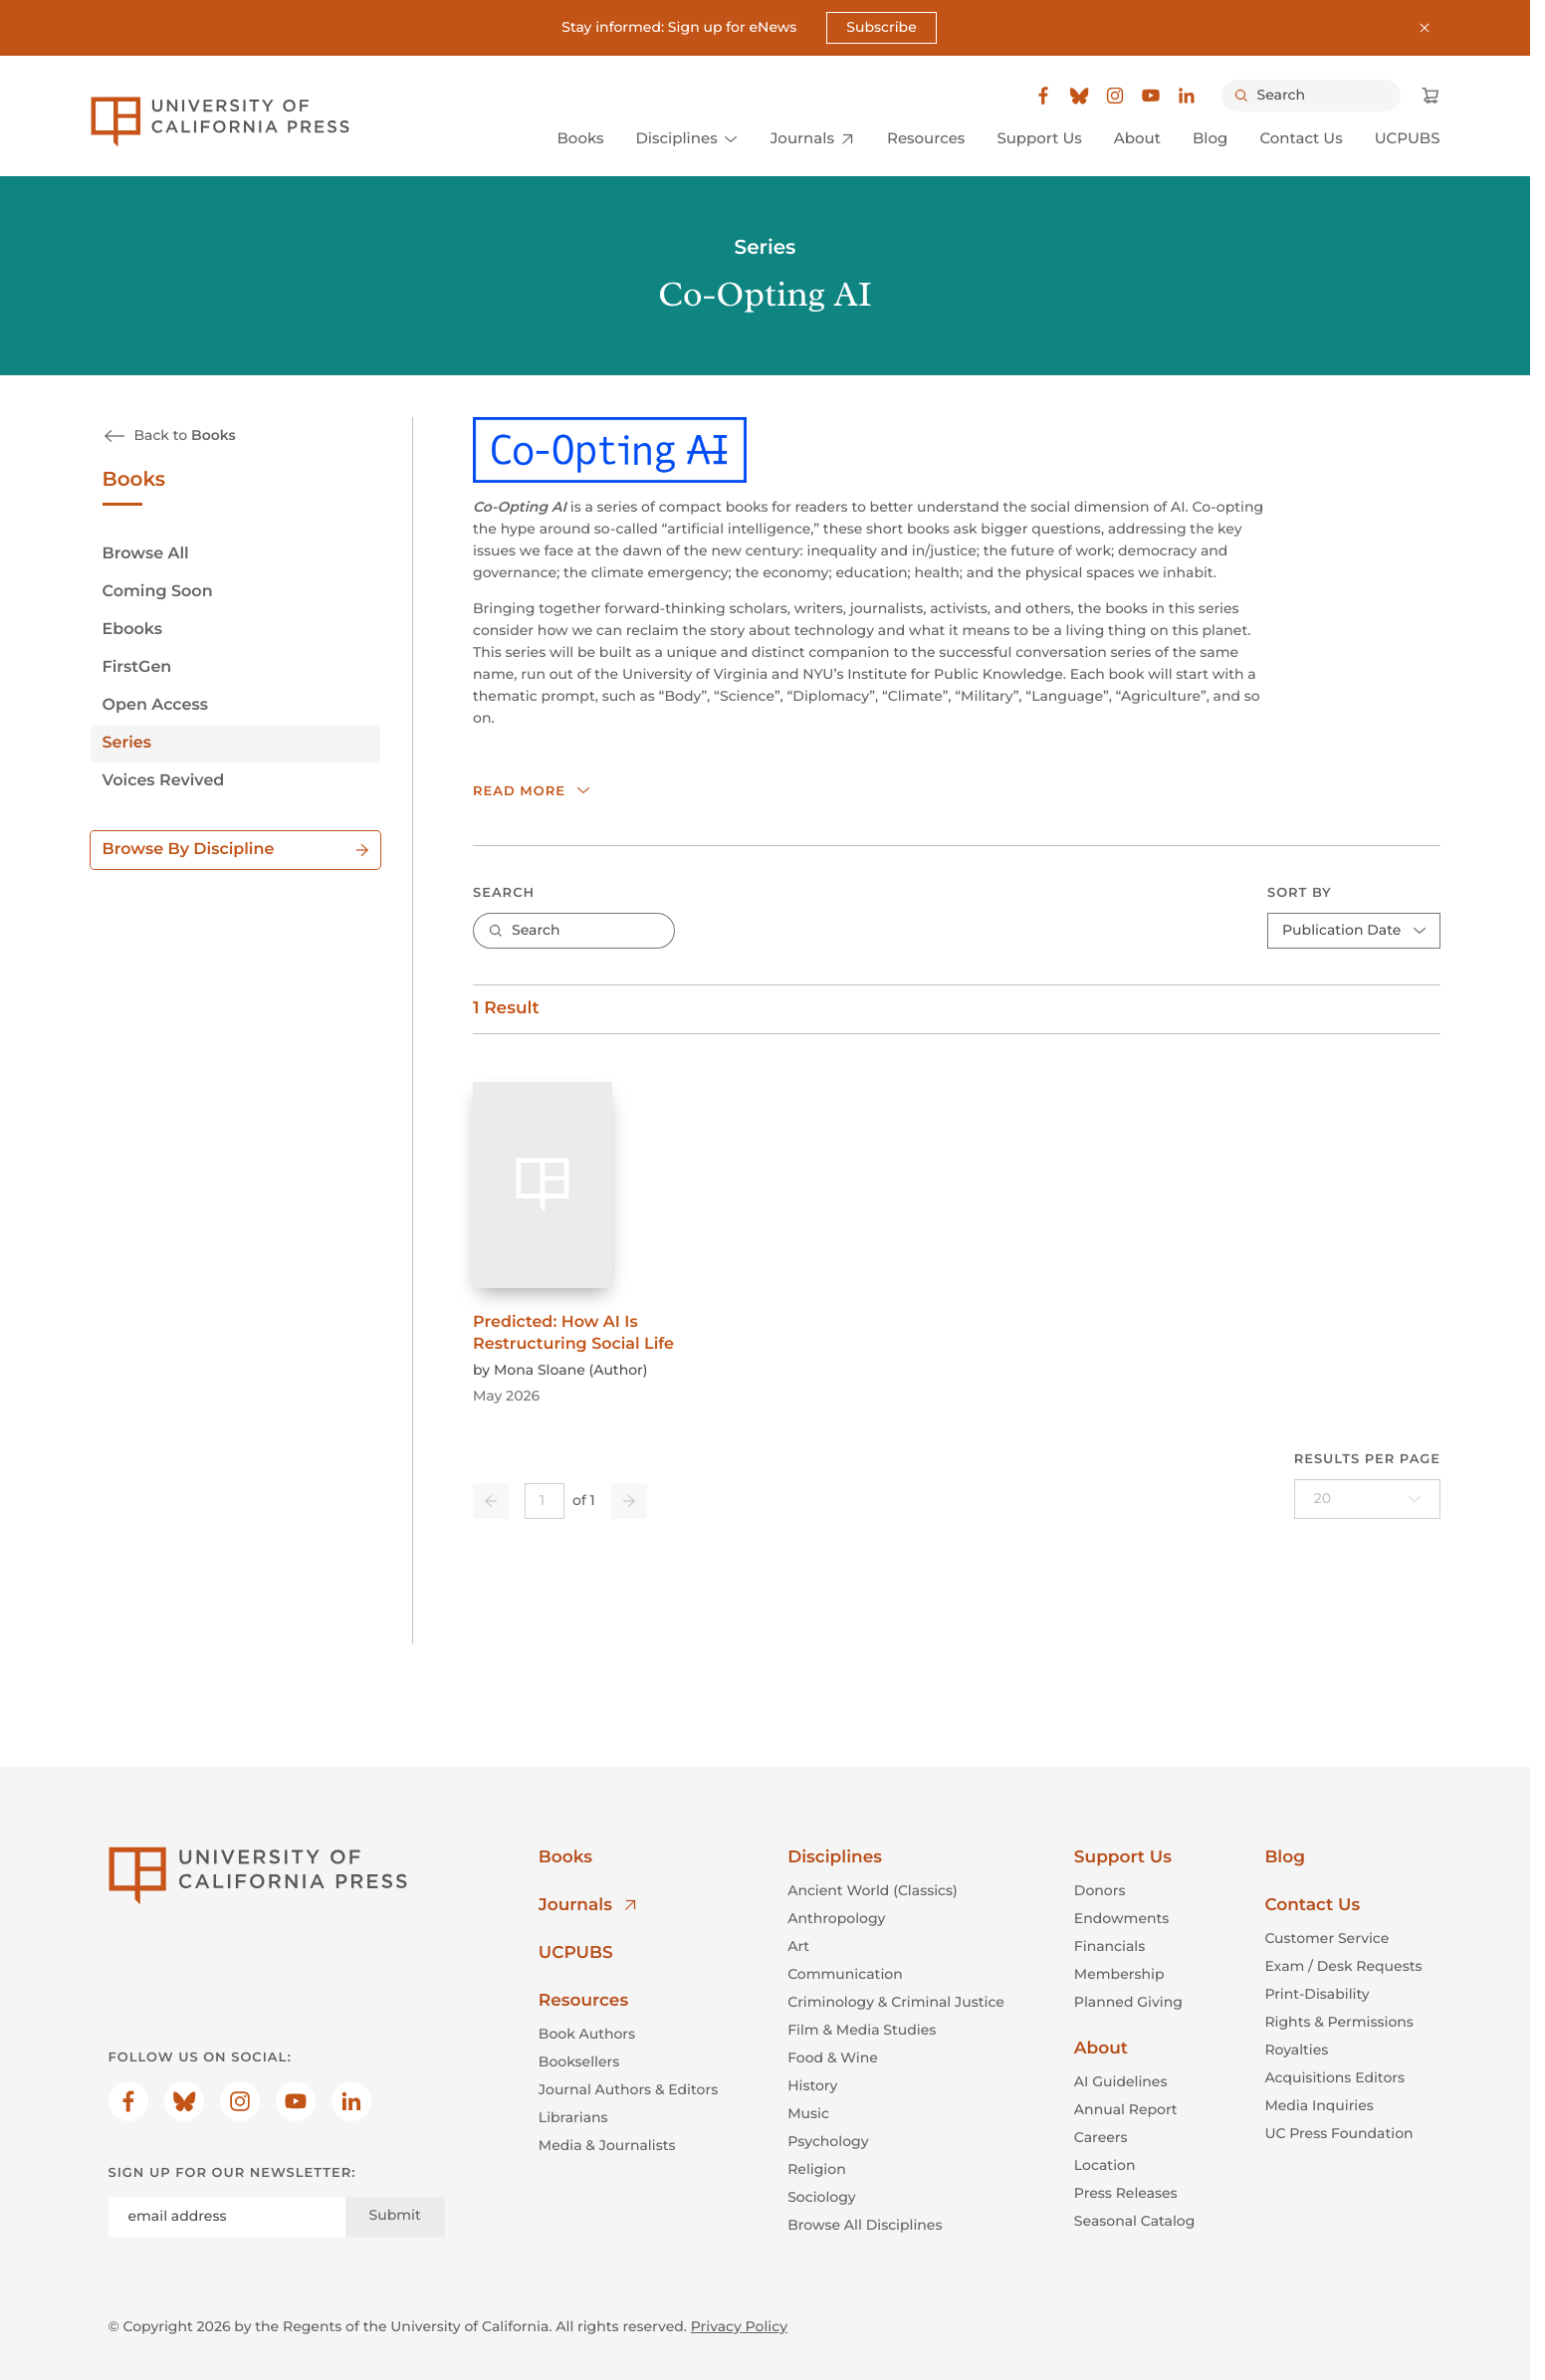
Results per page (1366, 1458)
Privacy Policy (739, 2326)
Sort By (1299, 892)
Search (504, 892)
